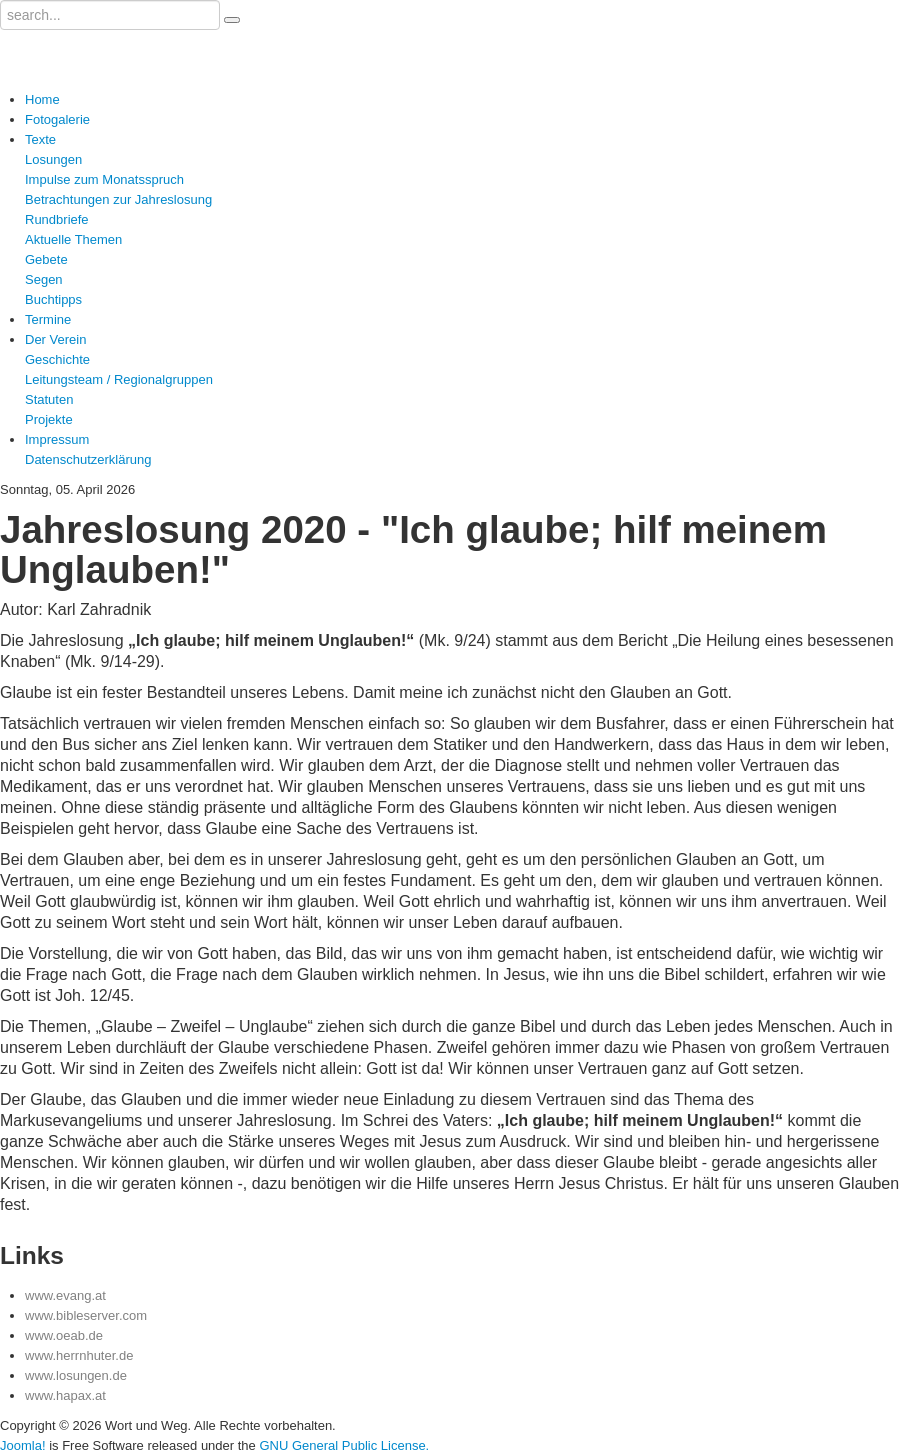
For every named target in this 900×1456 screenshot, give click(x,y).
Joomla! (23, 1445)
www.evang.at (65, 1295)
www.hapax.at (65, 1395)
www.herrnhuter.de (79, 1355)
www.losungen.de (76, 1375)
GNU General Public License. (344, 1445)
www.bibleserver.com (86, 1315)
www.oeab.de (64, 1335)
